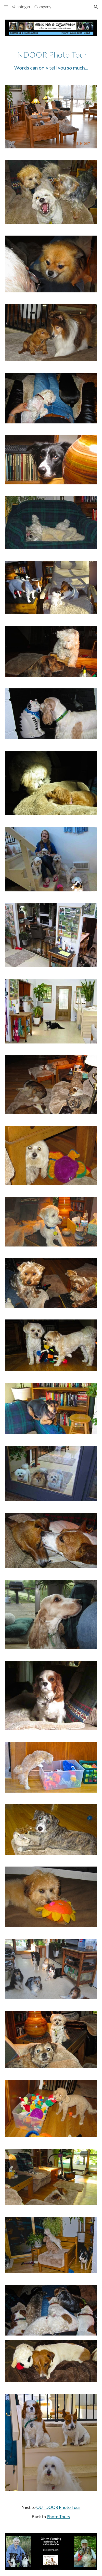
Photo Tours (58, 2516)
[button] (6, 6)
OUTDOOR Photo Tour (58, 2507)
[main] (51, 60)
